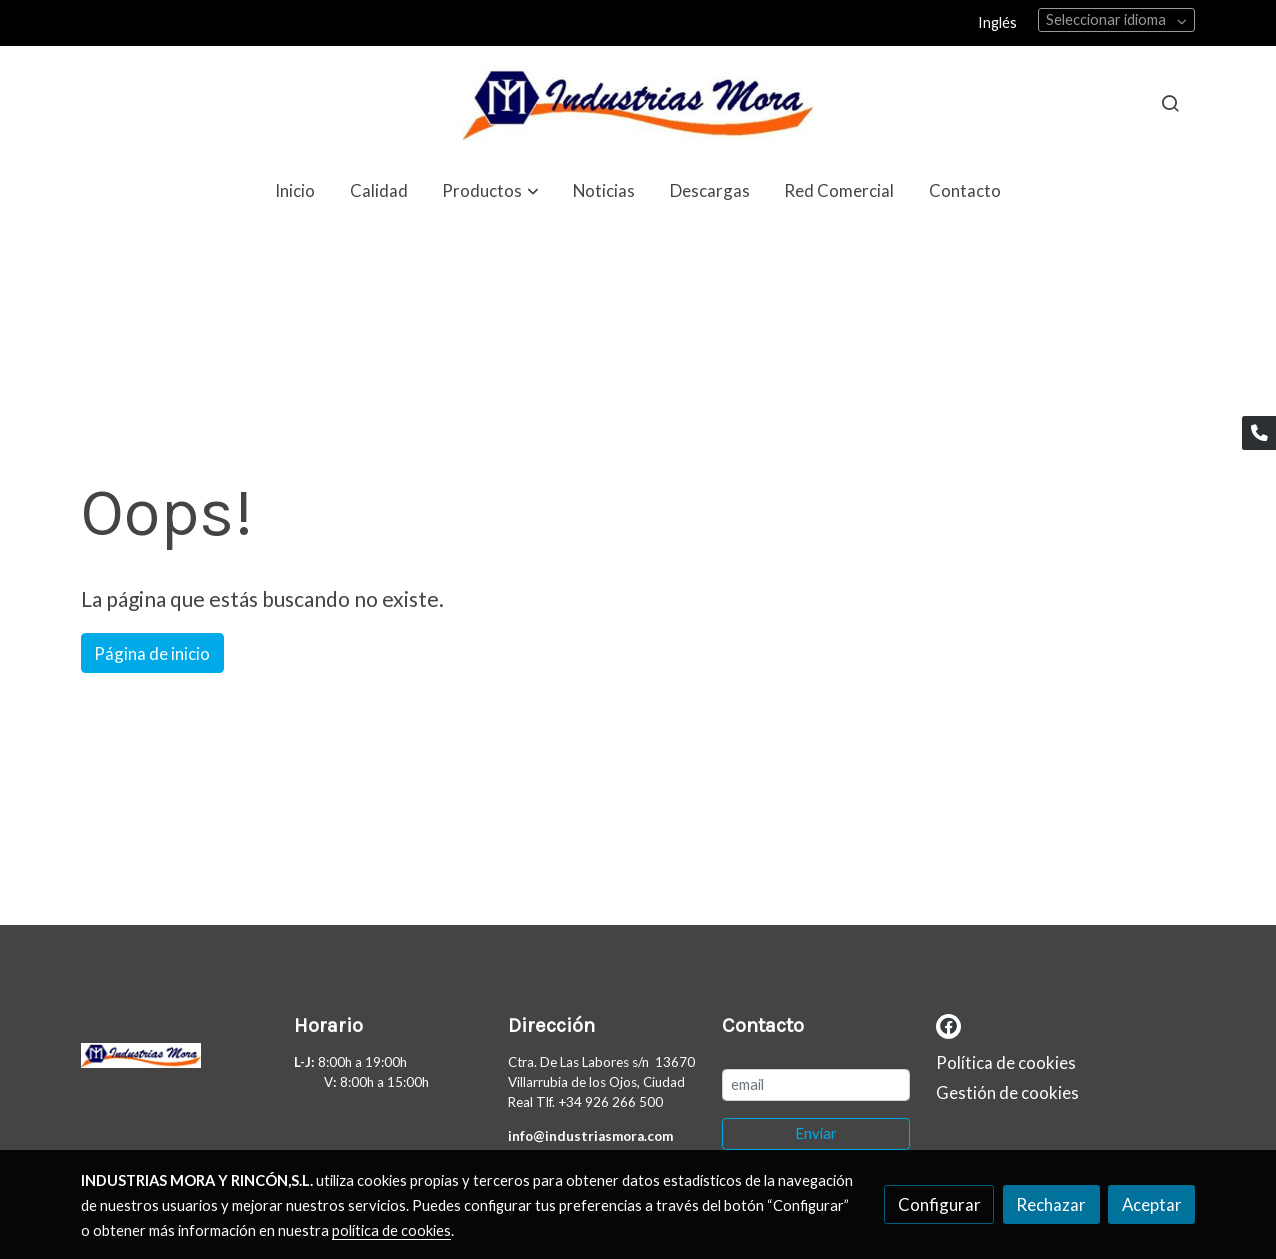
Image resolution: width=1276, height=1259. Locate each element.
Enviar (816, 1133)
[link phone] (1259, 433)
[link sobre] (175, 1060)
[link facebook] (948, 1024)
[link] (638, 103)
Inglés (997, 22)
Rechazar (1051, 1204)
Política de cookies (1006, 1062)
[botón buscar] (1170, 103)
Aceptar (1152, 1204)
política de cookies (391, 1230)
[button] (491, 190)
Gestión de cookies (1007, 1092)
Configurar (939, 1204)
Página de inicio (152, 653)
